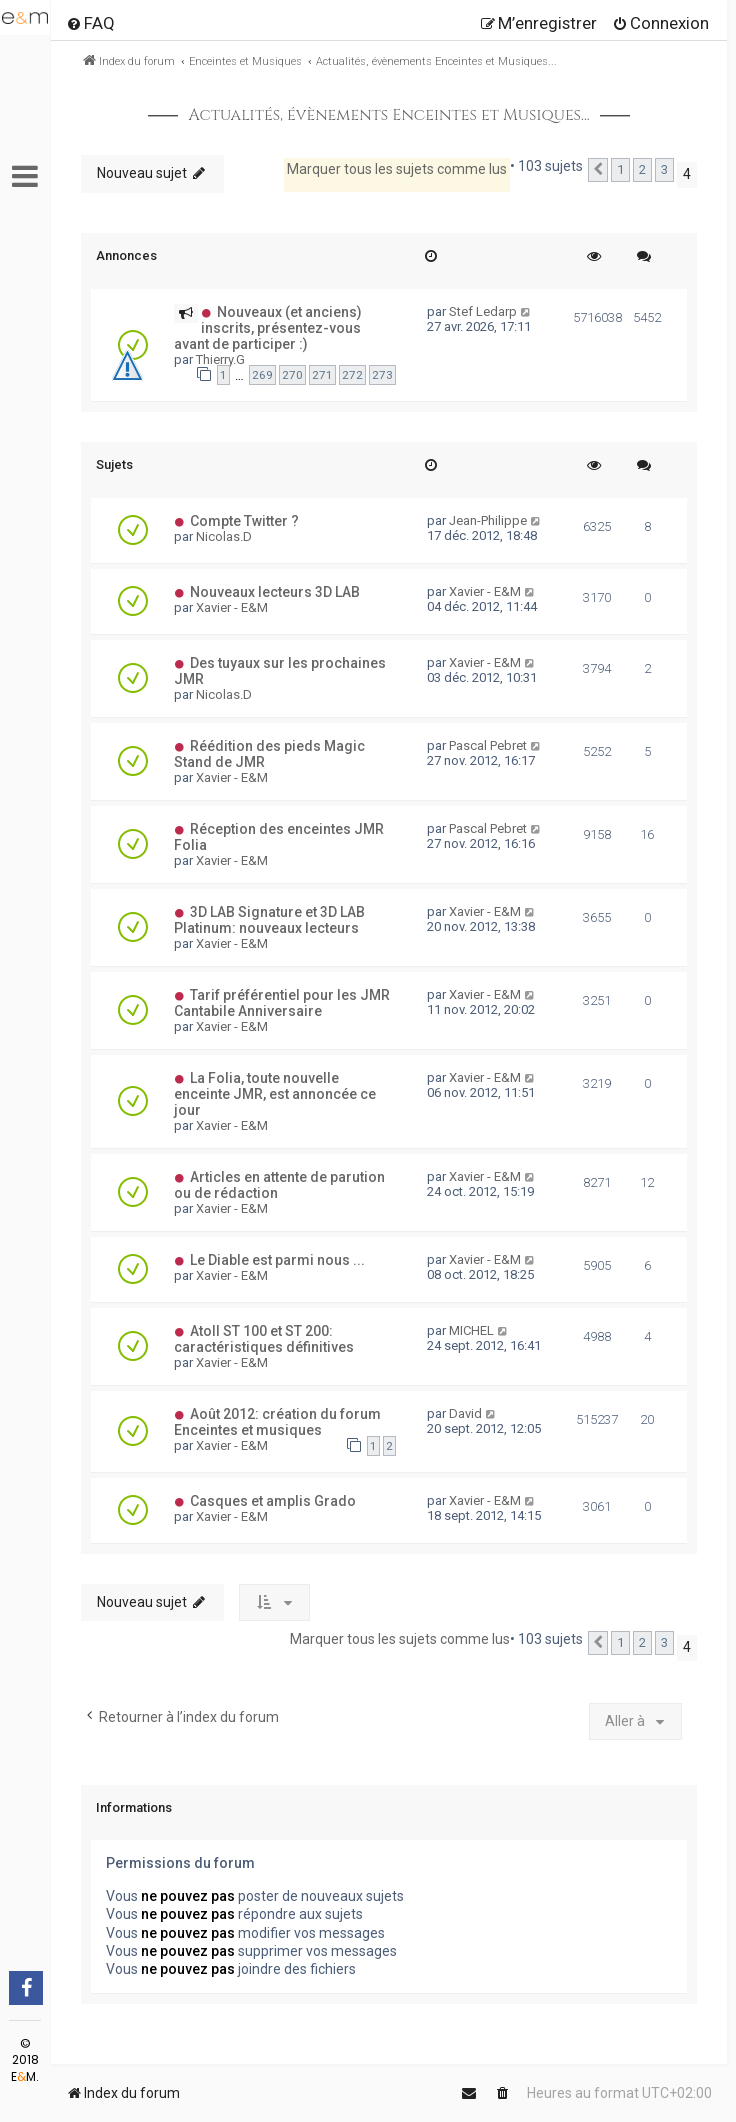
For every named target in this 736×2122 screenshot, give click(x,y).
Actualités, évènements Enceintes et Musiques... (388, 115)
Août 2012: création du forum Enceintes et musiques (277, 1422)
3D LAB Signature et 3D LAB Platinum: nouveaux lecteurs (269, 920)
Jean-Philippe (488, 520)
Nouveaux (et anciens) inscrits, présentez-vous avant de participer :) (268, 328)
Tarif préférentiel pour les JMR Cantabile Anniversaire (282, 1003)
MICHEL (471, 1330)
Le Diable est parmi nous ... (277, 1260)
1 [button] (620, 169)
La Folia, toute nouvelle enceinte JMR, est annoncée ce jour (275, 1094)
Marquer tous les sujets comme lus (397, 169)
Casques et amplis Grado (273, 1501)
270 (292, 375)
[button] (598, 170)
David (465, 1413)
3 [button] (664, 169)
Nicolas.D (224, 536)
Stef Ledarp (483, 311)
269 (262, 375)
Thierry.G (220, 359)
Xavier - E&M (232, 607)
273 (382, 375)
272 (352, 375)
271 (322, 375)
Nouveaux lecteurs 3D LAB (275, 592)
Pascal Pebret (488, 745)
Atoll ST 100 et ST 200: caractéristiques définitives (264, 1339)
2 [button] (642, 169)
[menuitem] (90, 23)
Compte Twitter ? (244, 521)
